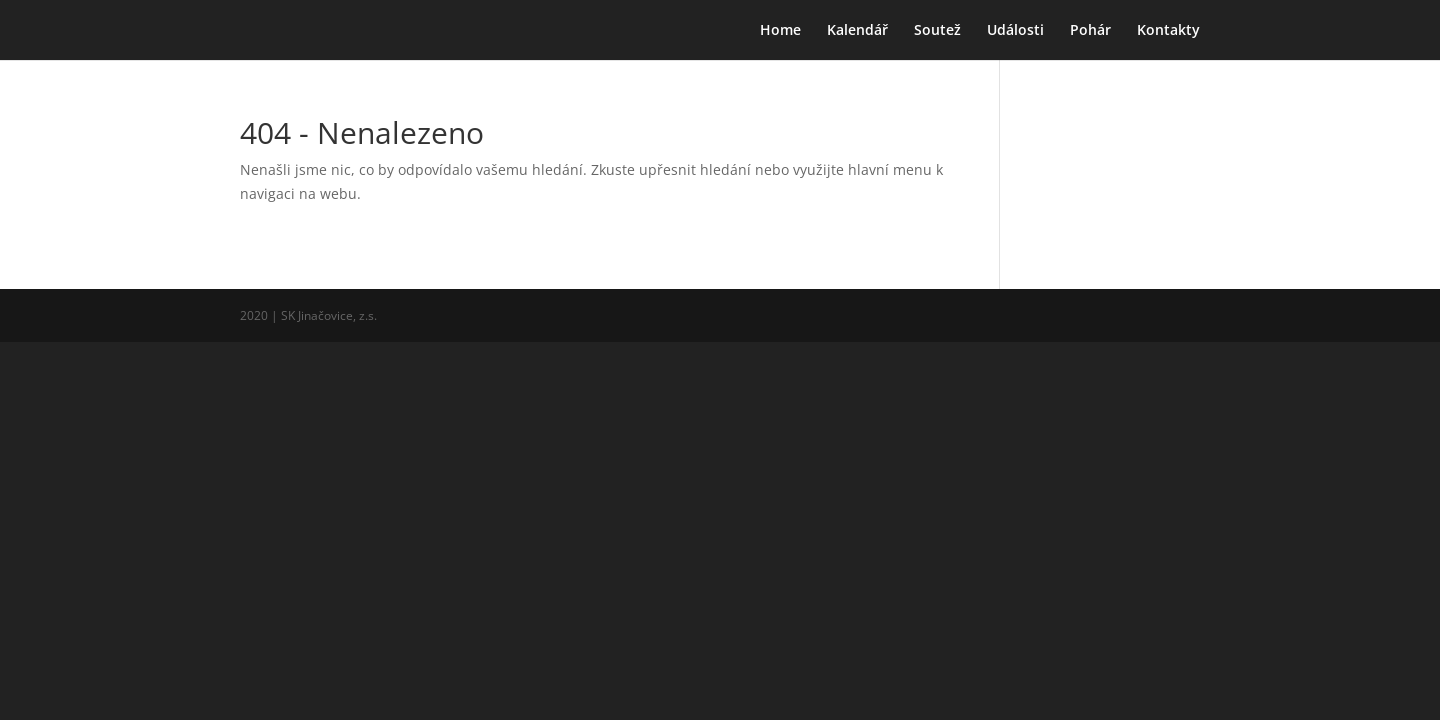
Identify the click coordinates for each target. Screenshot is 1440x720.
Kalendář (857, 31)
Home (780, 31)
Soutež (937, 31)
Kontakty (1168, 31)
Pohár (1090, 31)
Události (1015, 31)
